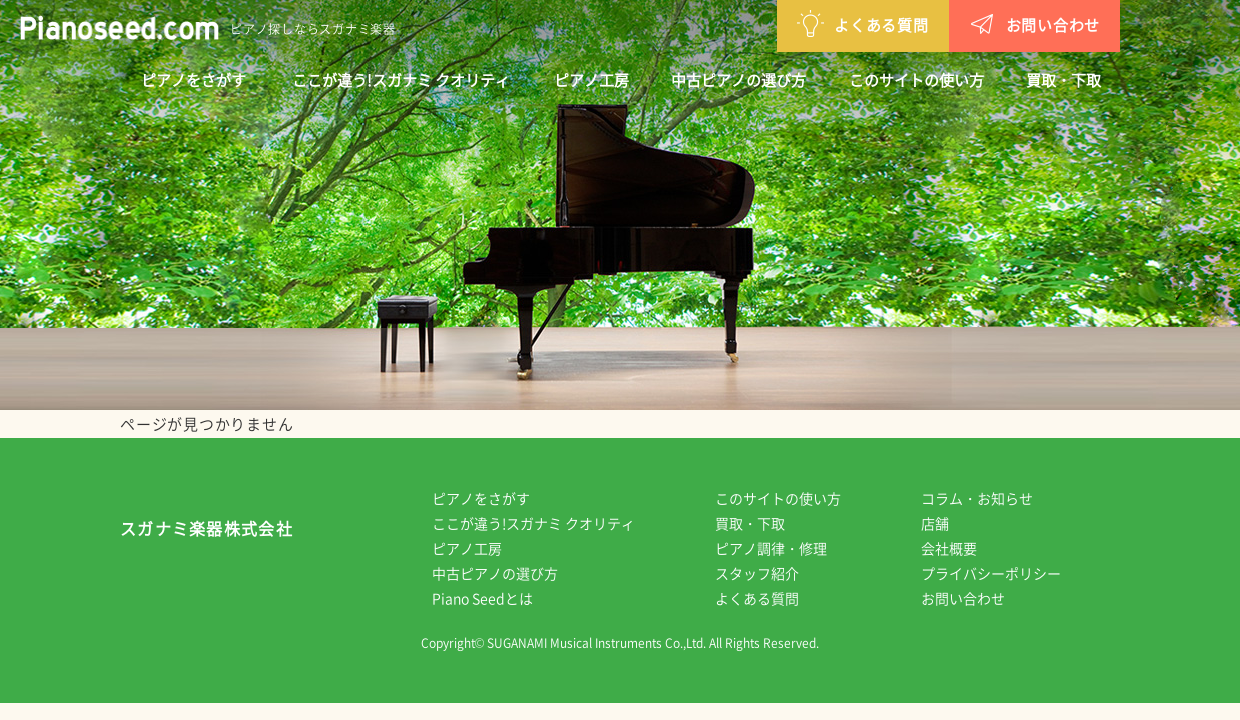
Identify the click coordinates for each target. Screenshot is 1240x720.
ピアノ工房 (591, 80)
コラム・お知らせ (991, 498)
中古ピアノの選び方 (738, 80)
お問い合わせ (931, 23)
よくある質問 (759, 23)
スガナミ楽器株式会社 (206, 533)
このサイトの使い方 (916, 80)
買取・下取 (1063, 80)
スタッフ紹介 (771, 573)
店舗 (949, 523)
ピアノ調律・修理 (785, 548)
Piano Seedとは (496, 598)
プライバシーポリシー (1005, 573)
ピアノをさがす (193, 80)
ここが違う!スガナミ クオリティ (401, 80)
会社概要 (963, 548)
